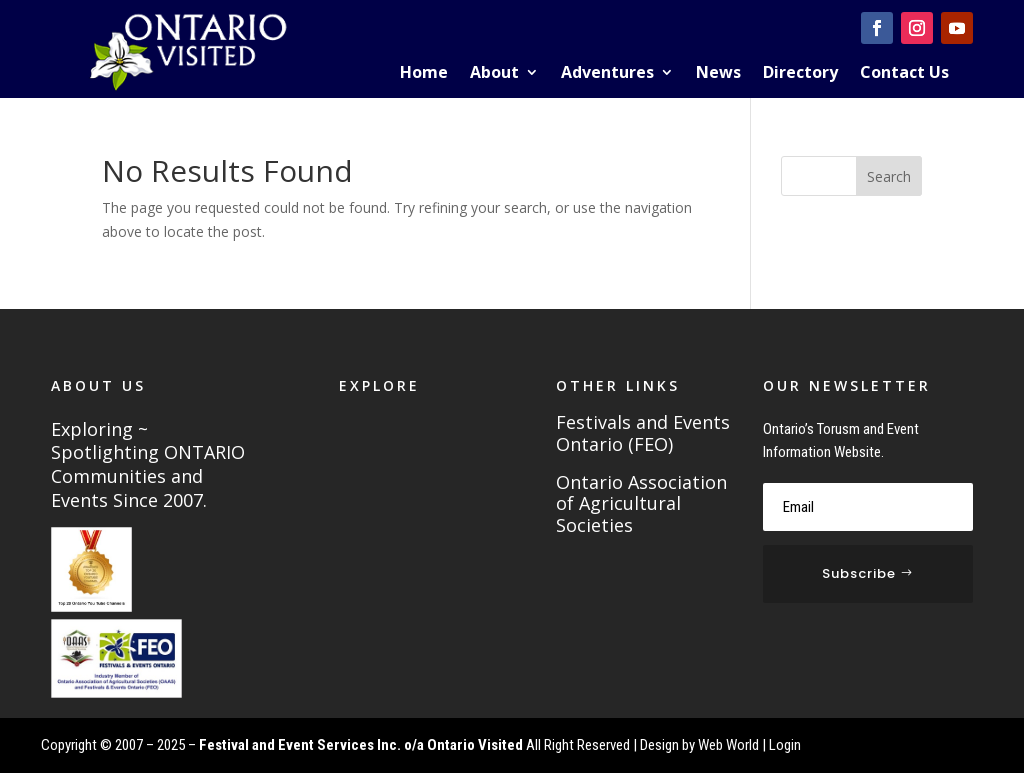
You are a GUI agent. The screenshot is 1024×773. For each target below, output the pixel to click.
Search (889, 176)
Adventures (607, 74)
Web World (728, 745)
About (494, 74)
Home (424, 74)
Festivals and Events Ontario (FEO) (643, 434)
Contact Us (904, 74)
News (718, 74)
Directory (800, 74)
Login (785, 745)
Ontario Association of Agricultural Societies (641, 504)
